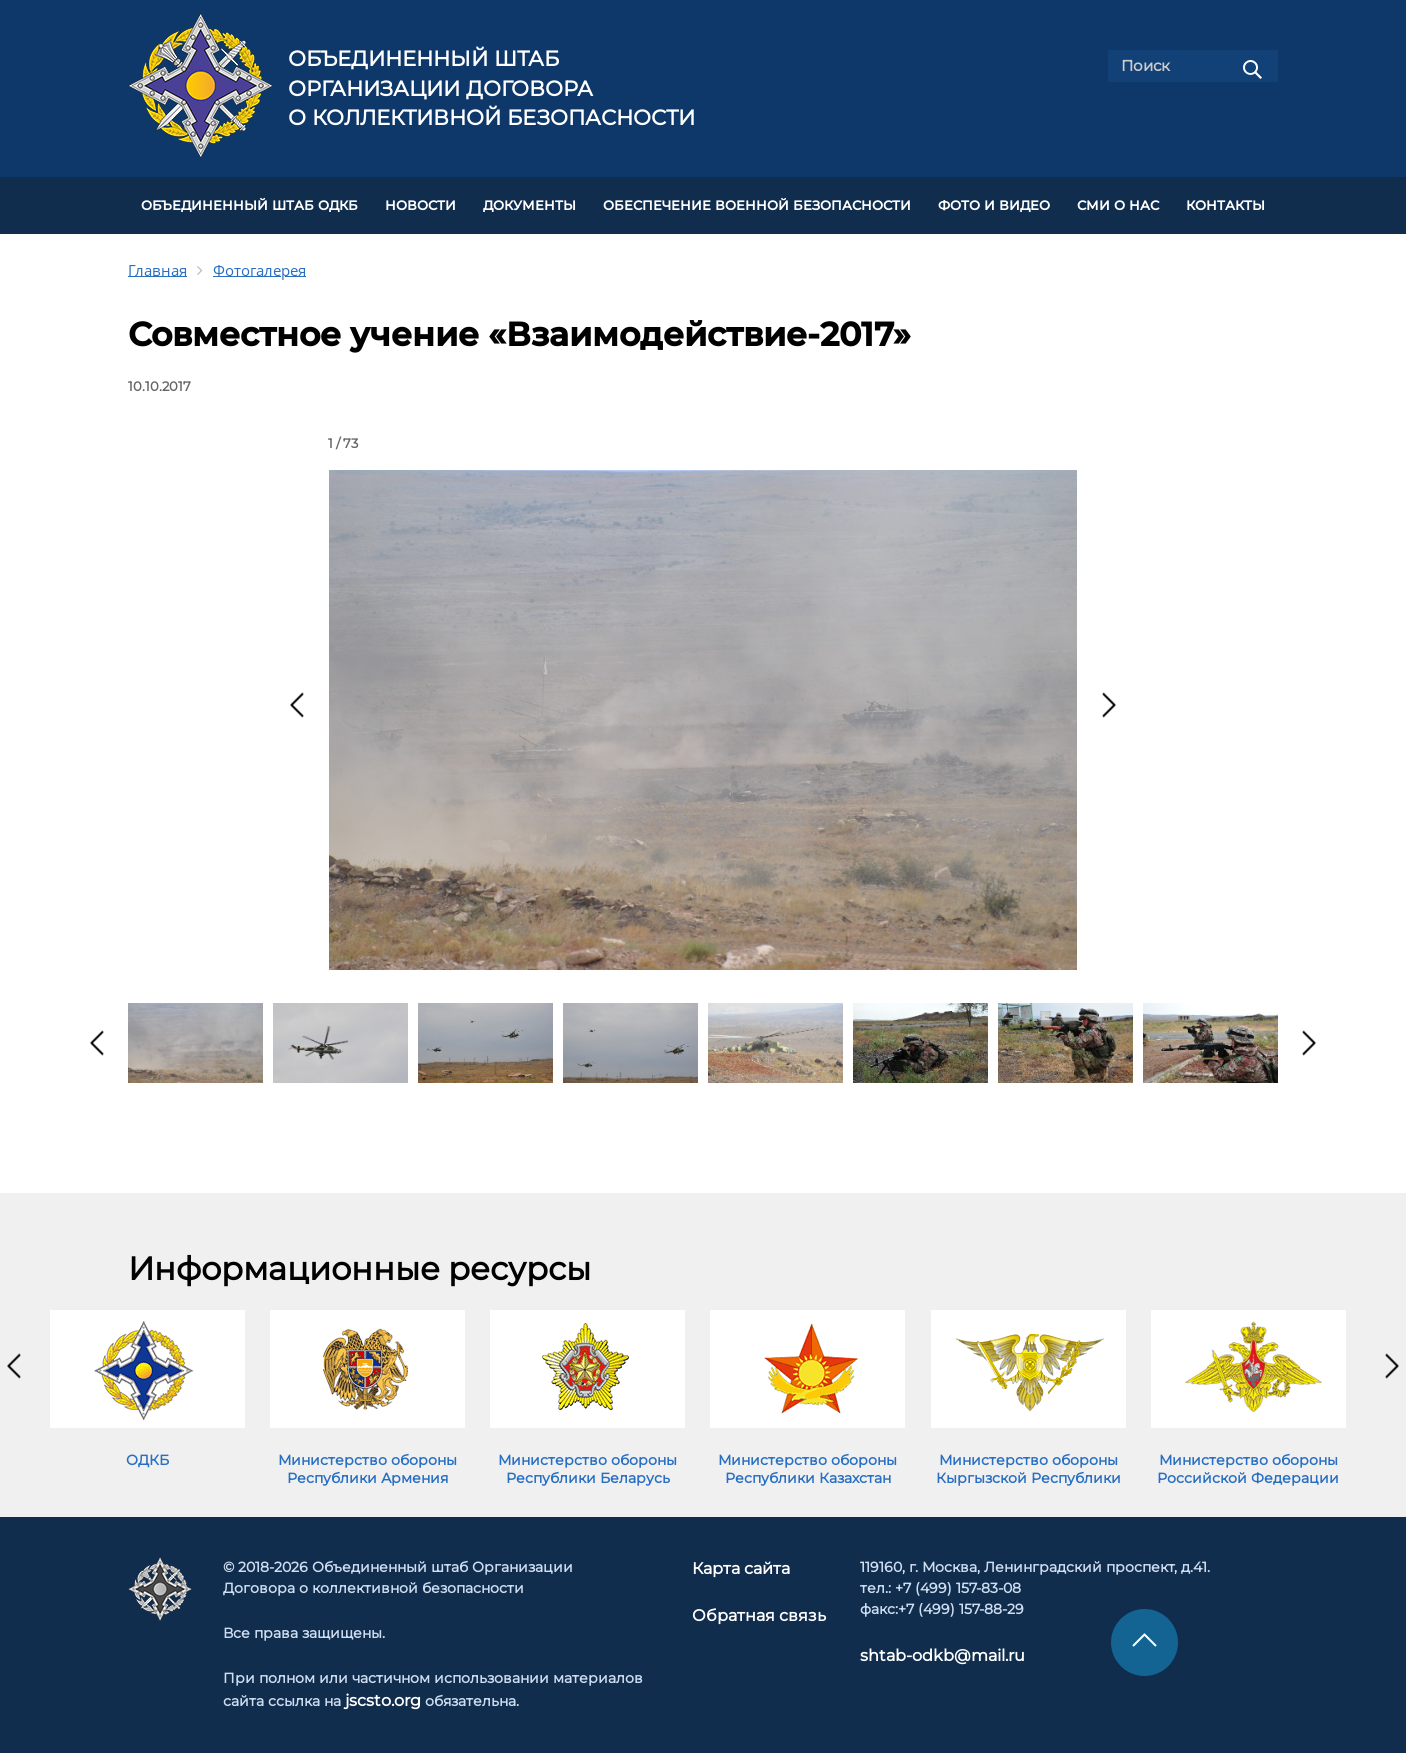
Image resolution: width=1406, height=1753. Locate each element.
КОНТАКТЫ (1225, 201)
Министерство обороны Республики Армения (367, 1461)
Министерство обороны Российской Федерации (1248, 1461)
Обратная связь (757, 1605)
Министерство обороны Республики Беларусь (587, 1461)
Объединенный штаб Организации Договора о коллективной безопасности (491, 88)
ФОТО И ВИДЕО (994, 201)
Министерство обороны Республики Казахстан (807, 1461)
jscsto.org (379, 1692)
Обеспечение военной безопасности (757, 201)
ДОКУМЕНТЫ (529, 201)
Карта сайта (744, 1560)
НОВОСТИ (420, 201)
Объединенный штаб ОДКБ (249, 201)
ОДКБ (147, 1452)
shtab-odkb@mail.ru (924, 1647)
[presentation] (297, 697)
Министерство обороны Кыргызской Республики (1028, 1461)
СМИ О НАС (1118, 201)
